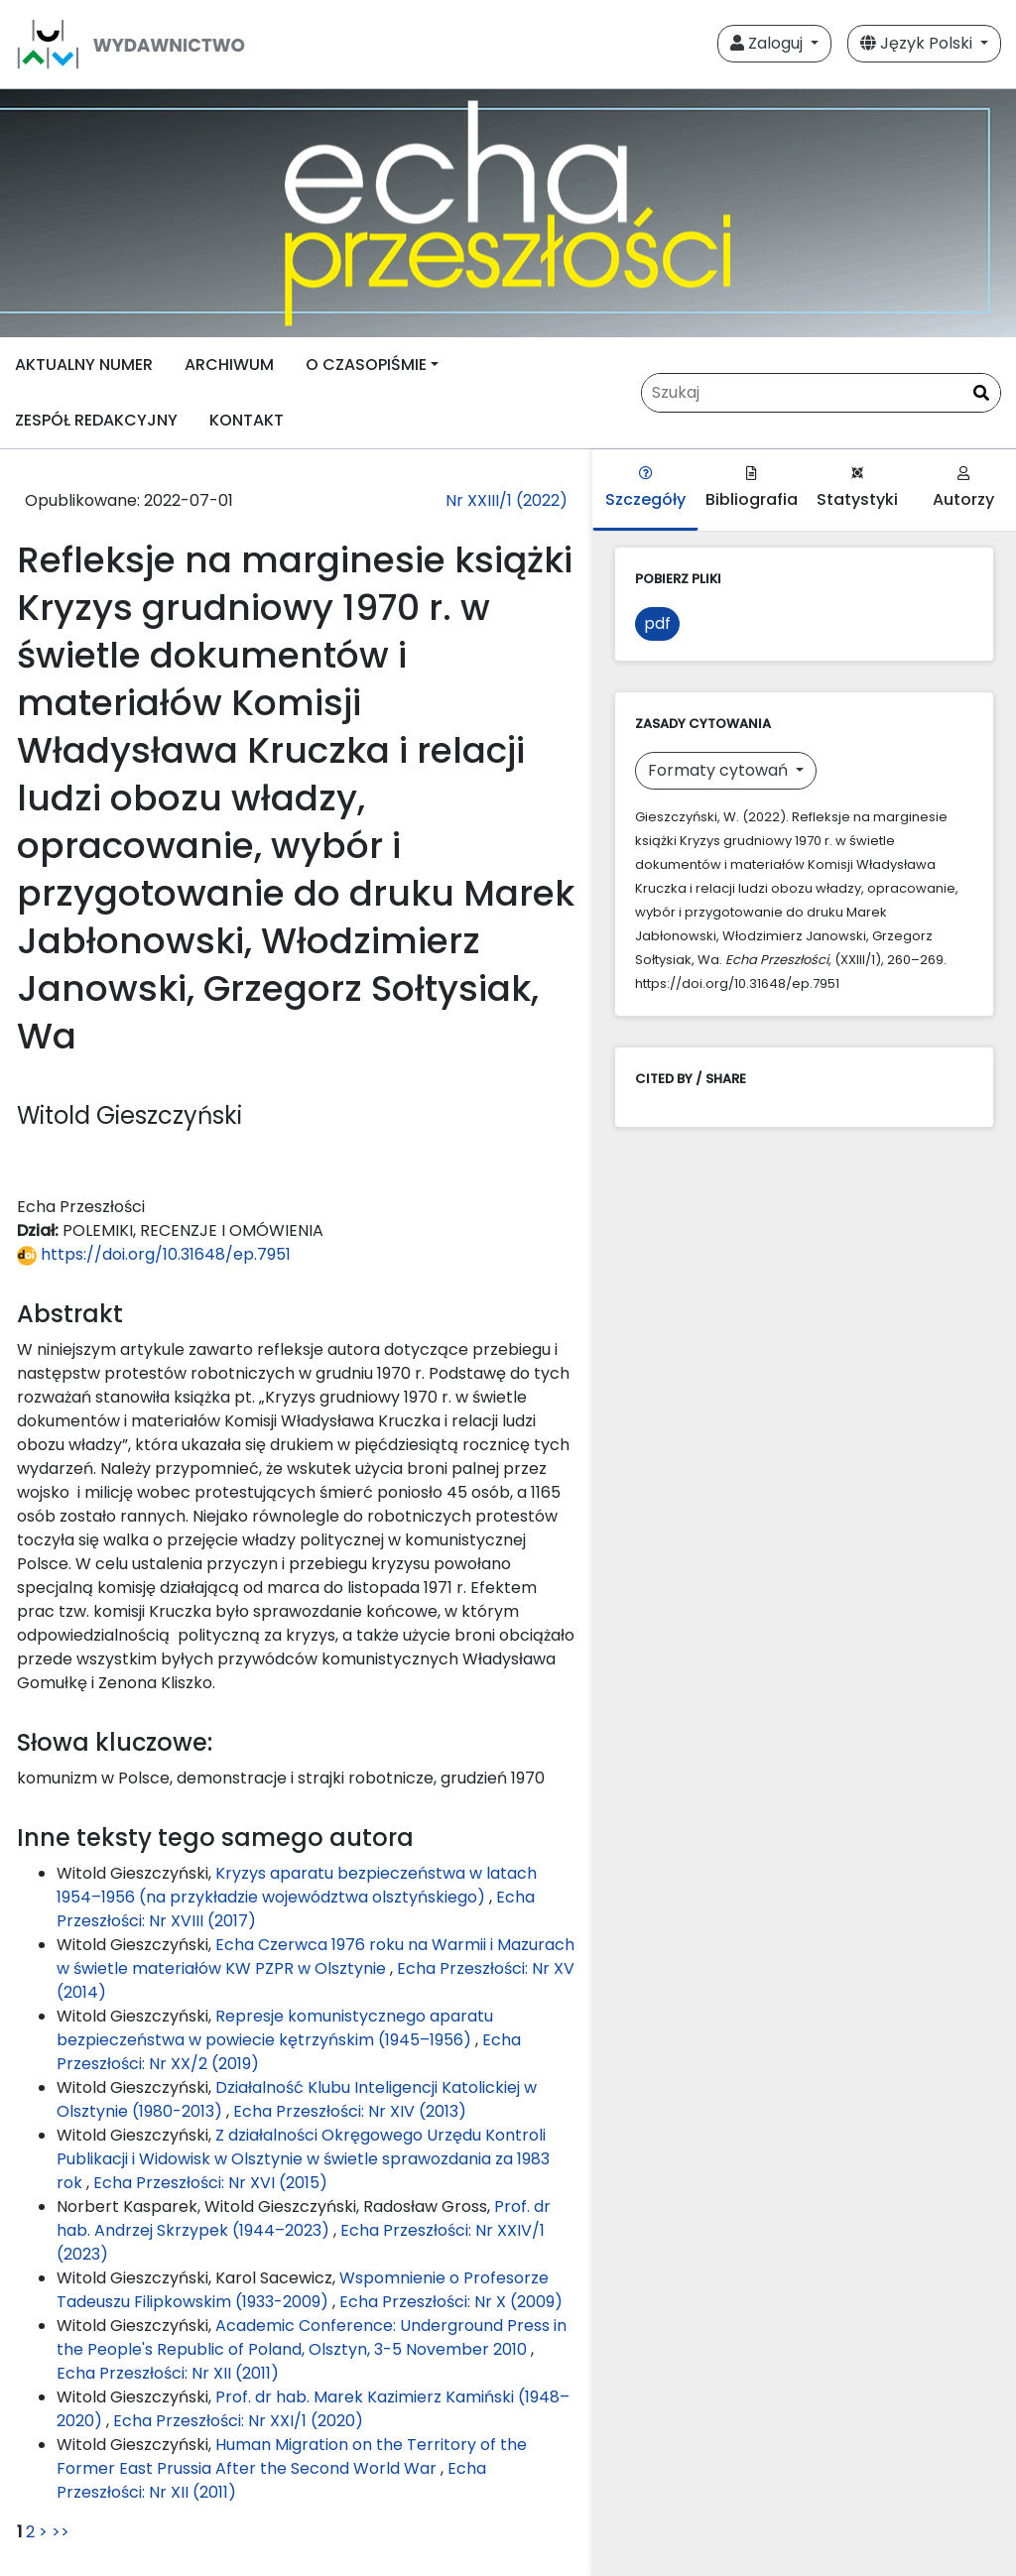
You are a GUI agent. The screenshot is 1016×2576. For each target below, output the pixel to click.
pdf (657, 623)
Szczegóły (645, 488)
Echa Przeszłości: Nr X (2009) (451, 2301)
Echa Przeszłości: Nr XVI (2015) (210, 2182)
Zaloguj (768, 43)
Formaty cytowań (720, 770)
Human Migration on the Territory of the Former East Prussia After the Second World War (292, 2456)
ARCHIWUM (229, 364)
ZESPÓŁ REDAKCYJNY (96, 420)
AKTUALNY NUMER (84, 364)
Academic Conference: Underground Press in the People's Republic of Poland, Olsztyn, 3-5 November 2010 (312, 2337)
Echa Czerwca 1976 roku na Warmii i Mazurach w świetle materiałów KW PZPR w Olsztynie (315, 1956)
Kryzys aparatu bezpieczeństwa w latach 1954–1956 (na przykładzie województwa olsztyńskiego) (297, 1885)
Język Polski (918, 43)
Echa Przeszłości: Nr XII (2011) (168, 2373)
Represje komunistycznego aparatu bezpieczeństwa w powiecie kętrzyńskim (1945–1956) (275, 2028)
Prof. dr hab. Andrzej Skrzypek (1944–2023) (304, 2218)
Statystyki (857, 488)
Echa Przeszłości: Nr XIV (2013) (349, 2111)
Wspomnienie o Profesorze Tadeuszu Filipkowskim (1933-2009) (303, 2290)
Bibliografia (751, 488)
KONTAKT (246, 420)
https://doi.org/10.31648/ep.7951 (154, 1254)
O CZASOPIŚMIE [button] (366, 364)
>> (60, 2531)
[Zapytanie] (821, 393)
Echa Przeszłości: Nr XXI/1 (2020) (238, 2420)
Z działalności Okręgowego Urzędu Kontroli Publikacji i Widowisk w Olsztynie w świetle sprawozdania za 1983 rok (303, 2159)
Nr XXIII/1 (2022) (506, 500)
